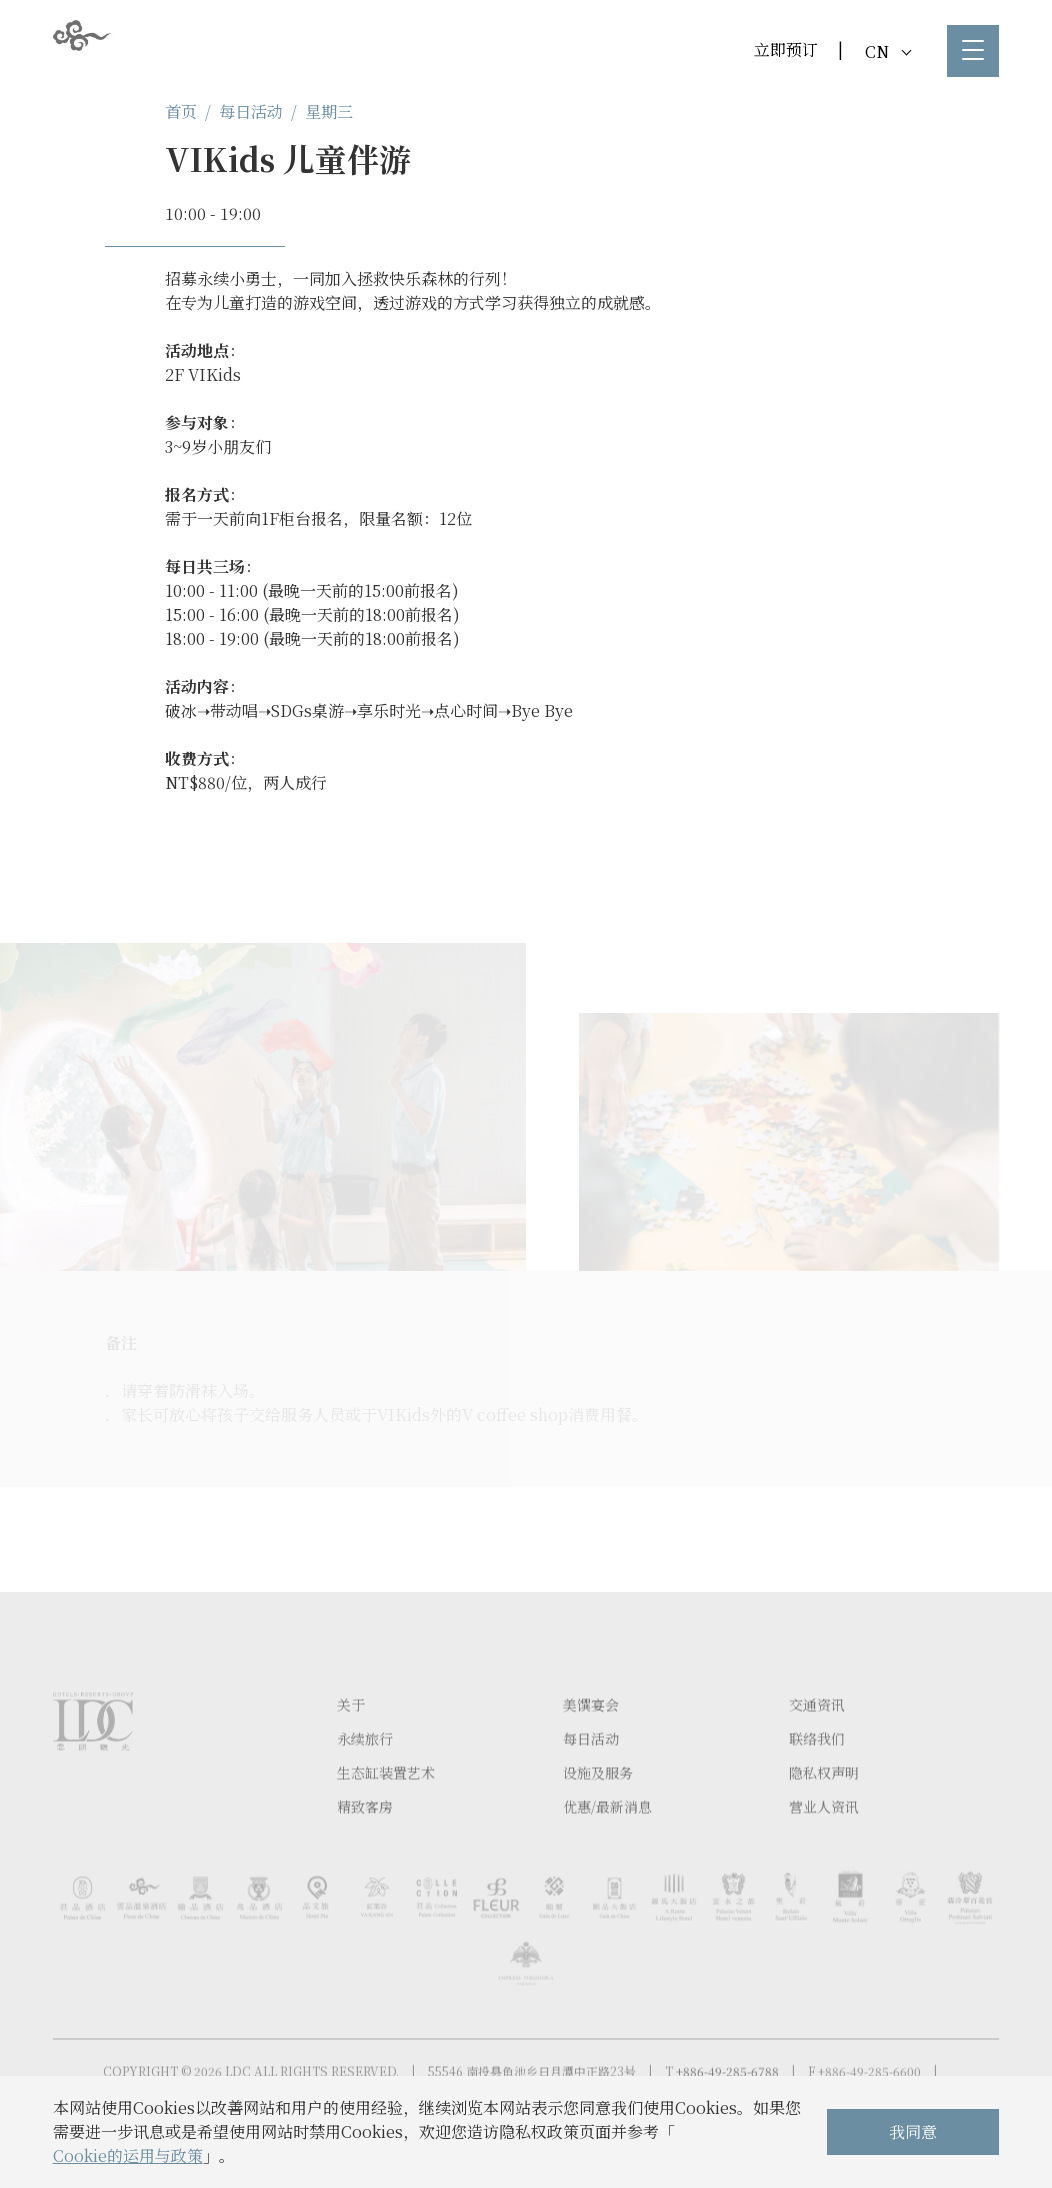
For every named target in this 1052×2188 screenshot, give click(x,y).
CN (888, 51)
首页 (181, 111)
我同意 (913, 2131)
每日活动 (251, 111)
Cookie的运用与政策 (128, 2155)
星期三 (329, 111)
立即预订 (786, 49)
